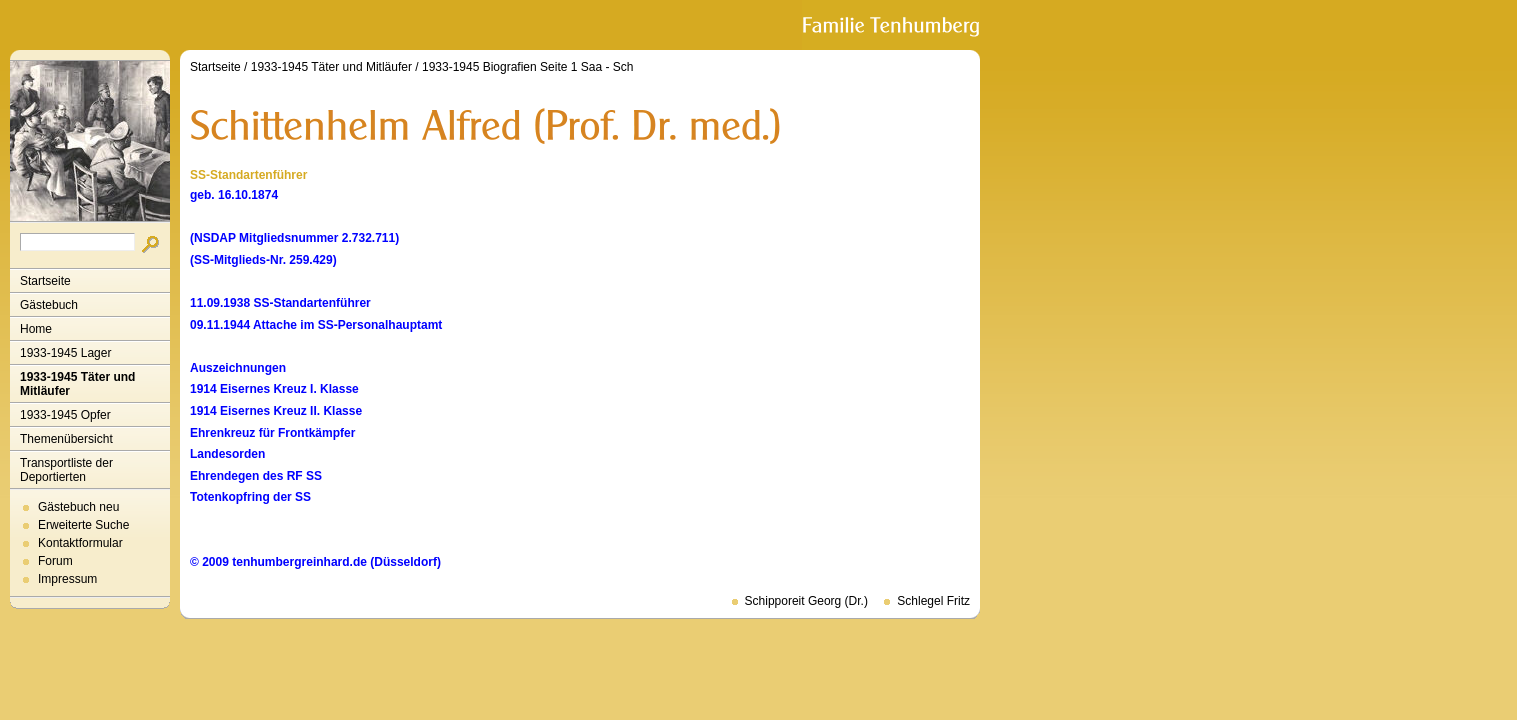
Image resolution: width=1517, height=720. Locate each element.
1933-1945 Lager (65, 353)
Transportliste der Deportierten (66, 470)
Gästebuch (49, 305)
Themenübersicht (66, 439)
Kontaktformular (80, 543)
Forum (55, 561)
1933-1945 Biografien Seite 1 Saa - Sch (527, 67)
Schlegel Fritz (933, 601)
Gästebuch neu (78, 507)
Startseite (45, 281)
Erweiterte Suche (83, 525)
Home (36, 329)
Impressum (67, 579)
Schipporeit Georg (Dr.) (806, 601)
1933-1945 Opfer (65, 415)
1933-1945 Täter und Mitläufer (77, 384)
